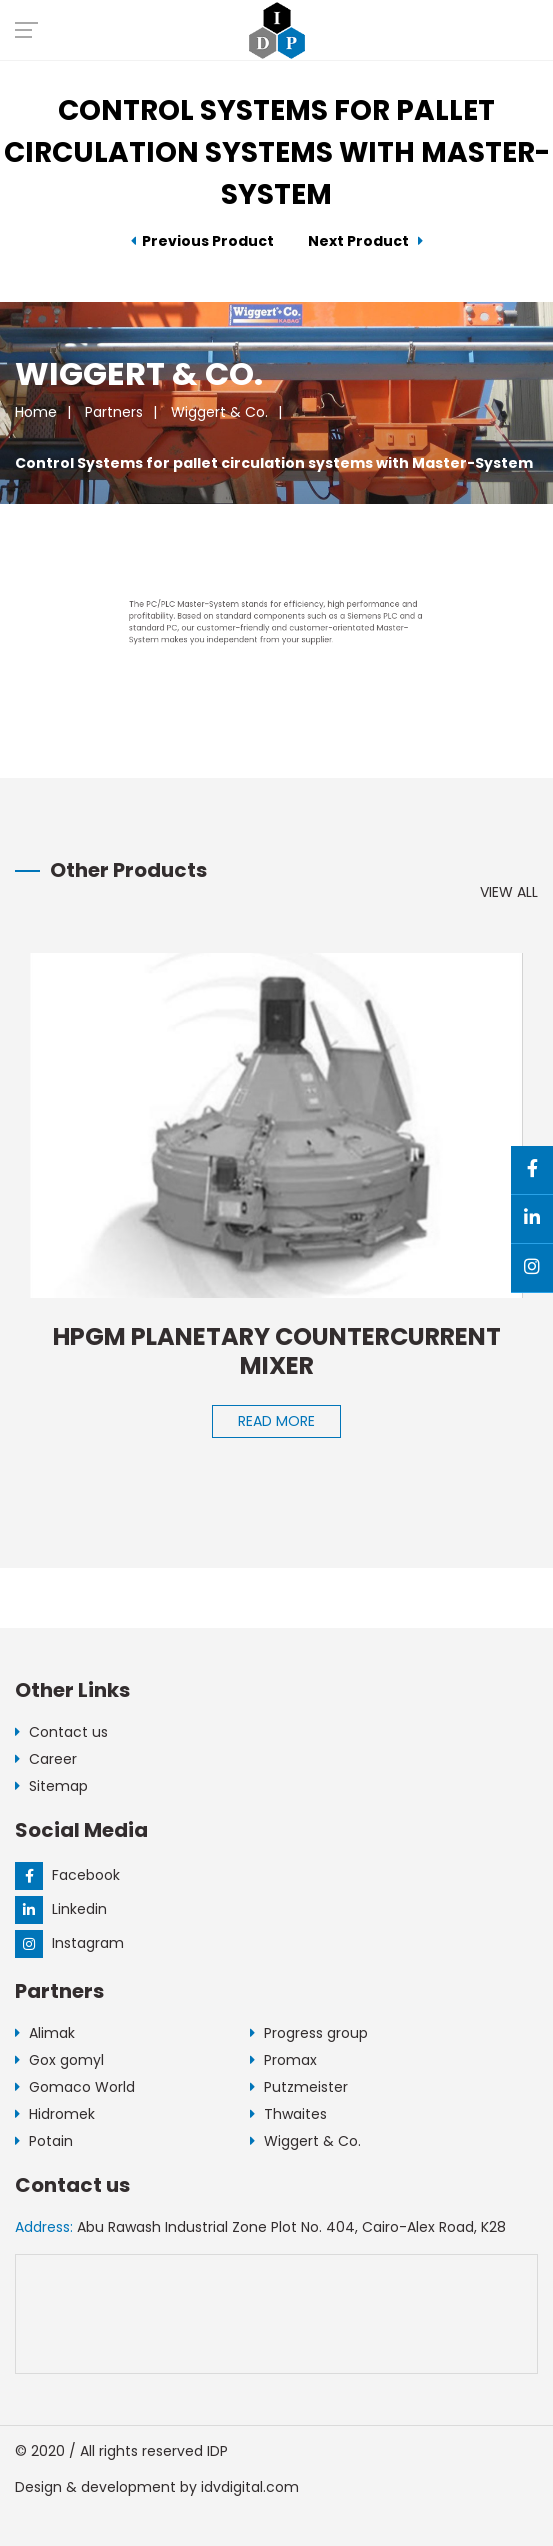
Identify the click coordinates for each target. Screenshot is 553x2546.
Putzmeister (299, 2087)
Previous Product (202, 241)
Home (36, 412)
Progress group (309, 2033)
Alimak (45, 2033)
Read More (276, 1421)
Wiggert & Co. (219, 412)
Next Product (365, 241)
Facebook (67, 1875)
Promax (283, 2060)
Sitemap (51, 1786)
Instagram (69, 1943)
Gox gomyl (59, 2060)
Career (46, 1759)
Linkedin (61, 1909)
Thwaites (288, 2114)
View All (509, 892)
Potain (44, 2141)
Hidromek (55, 2114)
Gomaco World (75, 2087)
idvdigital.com (250, 2487)
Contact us (61, 1732)
